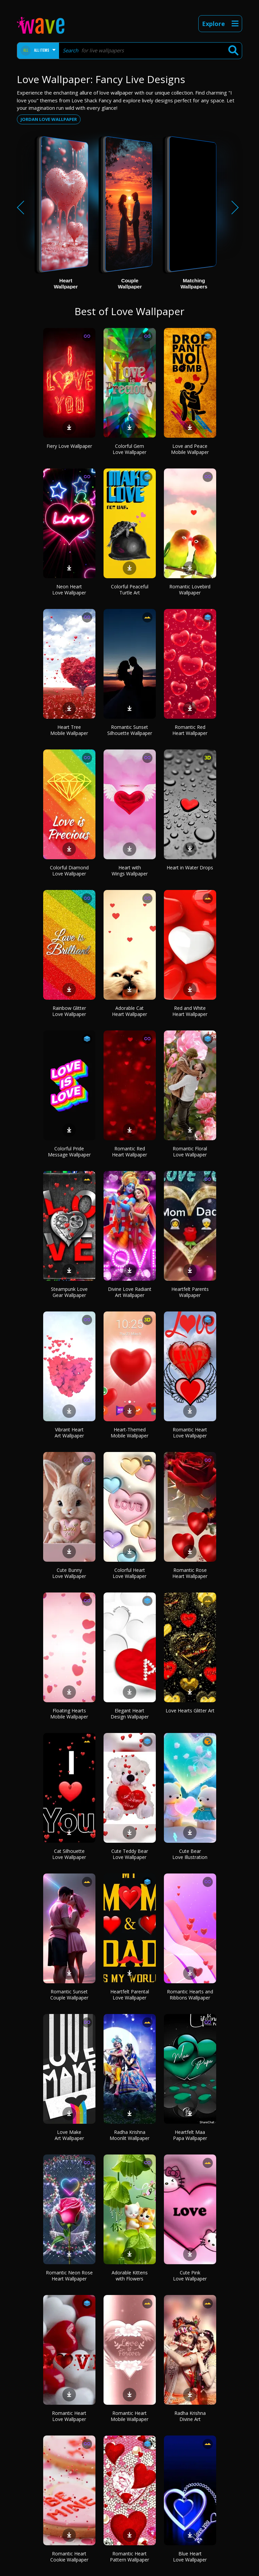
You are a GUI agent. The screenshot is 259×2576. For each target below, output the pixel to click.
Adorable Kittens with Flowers (130, 2275)
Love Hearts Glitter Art (190, 1710)
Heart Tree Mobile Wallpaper (69, 730)
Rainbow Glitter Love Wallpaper (69, 1011)
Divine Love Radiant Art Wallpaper (129, 1292)
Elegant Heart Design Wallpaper (130, 1713)
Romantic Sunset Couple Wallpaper (69, 1994)
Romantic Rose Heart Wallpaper (189, 1573)
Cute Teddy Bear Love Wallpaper (129, 1854)
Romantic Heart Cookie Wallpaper (69, 2556)
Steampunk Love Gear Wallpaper (69, 1292)
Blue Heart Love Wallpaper (190, 2556)
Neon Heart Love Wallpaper (69, 589)
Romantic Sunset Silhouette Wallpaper (129, 730)
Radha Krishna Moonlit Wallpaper (129, 2135)
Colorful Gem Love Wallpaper (129, 449)
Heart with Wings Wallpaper (130, 870)
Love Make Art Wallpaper (69, 2135)
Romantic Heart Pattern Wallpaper (129, 2556)
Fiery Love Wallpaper (69, 446)
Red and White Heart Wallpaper (189, 1011)
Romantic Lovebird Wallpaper (189, 589)
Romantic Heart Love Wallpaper (190, 1432)
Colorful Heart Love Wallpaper (129, 1573)
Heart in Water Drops (190, 867)
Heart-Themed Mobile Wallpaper (129, 1432)
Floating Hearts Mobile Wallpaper (69, 1713)
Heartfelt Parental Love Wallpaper (129, 1994)
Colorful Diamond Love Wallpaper (69, 870)
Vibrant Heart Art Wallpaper (69, 1432)
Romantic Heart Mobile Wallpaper (129, 2416)
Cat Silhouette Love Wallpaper (69, 1854)
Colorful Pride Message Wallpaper (69, 1151)
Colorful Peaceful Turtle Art (129, 589)
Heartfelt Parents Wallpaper (190, 1292)
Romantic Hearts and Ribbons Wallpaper (190, 1994)
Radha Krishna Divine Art (190, 2416)
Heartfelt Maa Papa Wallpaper (190, 2135)
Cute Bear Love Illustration (189, 1854)
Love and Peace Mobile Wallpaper (190, 449)
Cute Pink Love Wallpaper (190, 2275)
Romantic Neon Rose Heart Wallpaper (69, 2275)
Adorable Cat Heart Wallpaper (129, 1011)
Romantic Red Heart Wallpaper (189, 730)
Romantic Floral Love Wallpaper (190, 1151)
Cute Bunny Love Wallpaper (69, 1573)
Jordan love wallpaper (49, 119)
